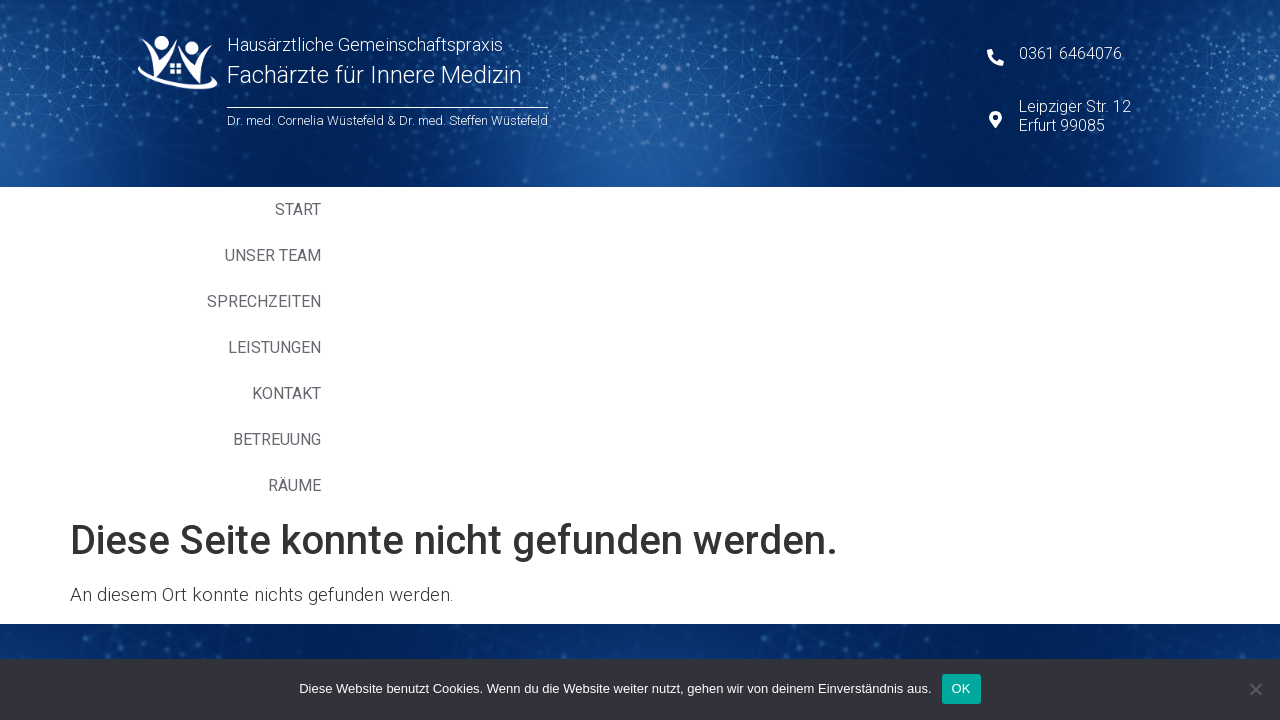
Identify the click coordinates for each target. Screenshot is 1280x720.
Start (357, 209)
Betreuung (946, 209)
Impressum (384, 416)
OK (961, 688)
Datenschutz (393, 394)
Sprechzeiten (593, 209)
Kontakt (837, 209)
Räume (1046, 209)
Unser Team (458, 209)
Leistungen (726, 209)
